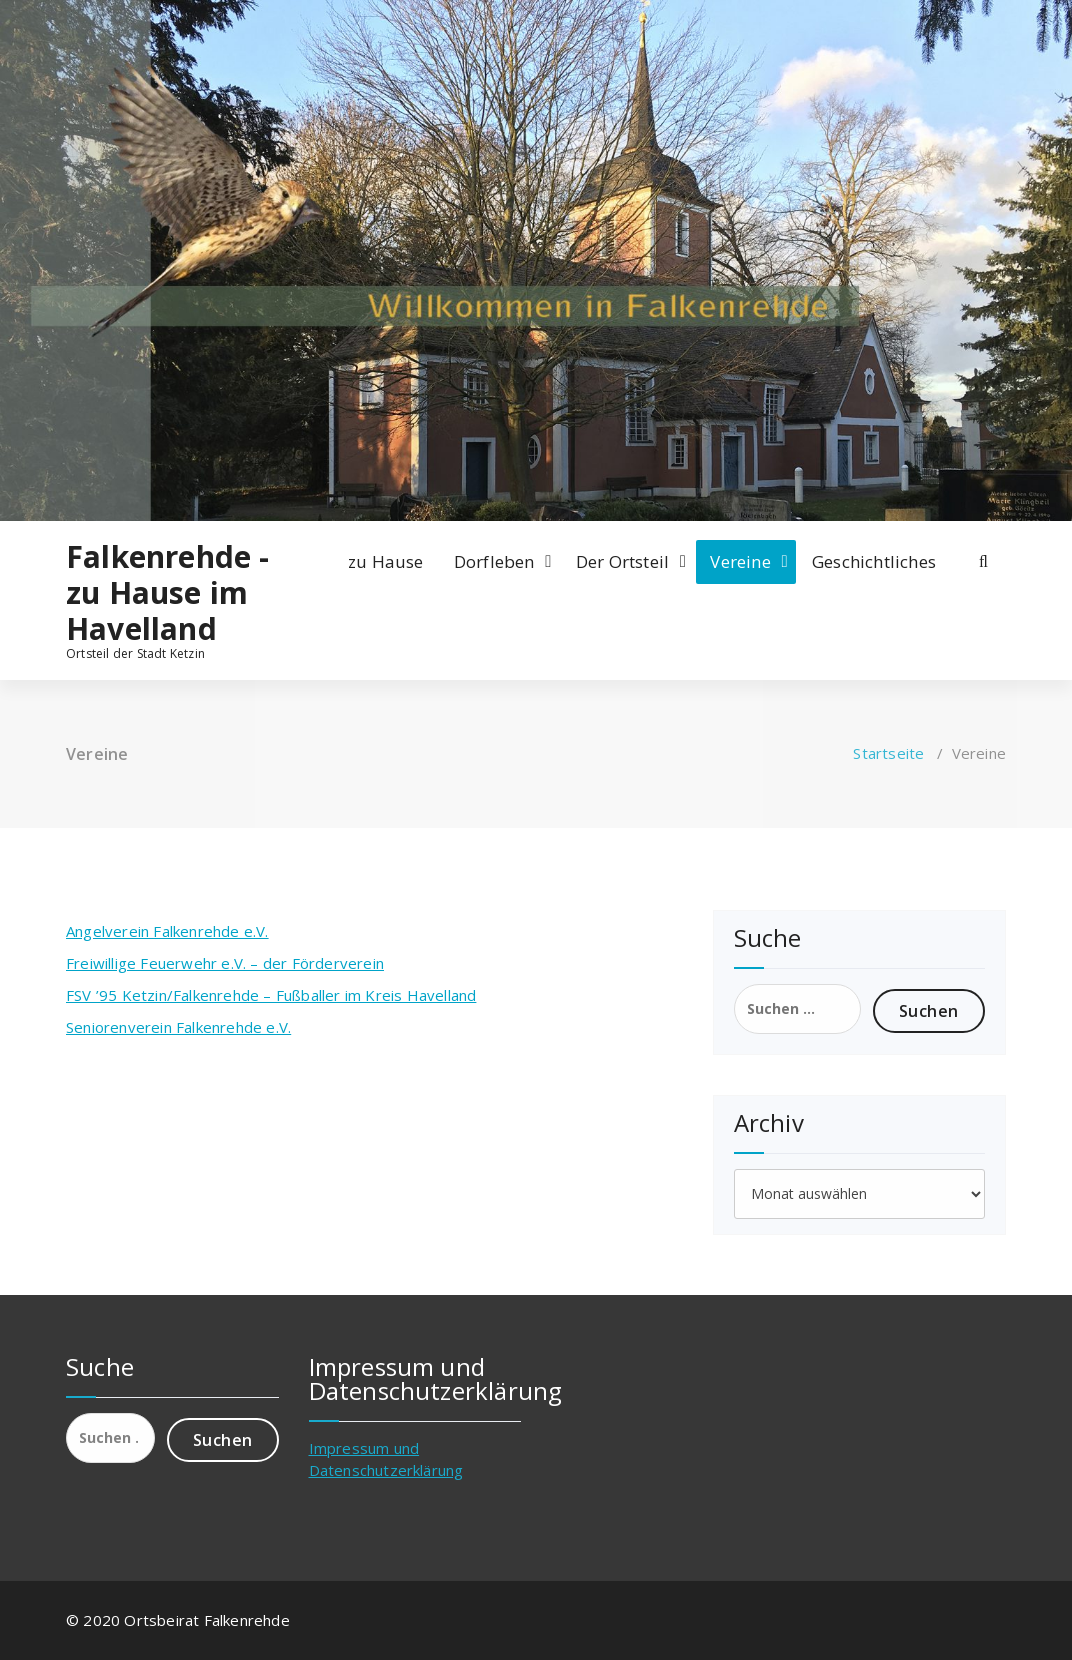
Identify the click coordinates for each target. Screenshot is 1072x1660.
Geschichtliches (874, 561)
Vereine (740, 561)
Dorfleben (494, 561)
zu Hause (386, 561)
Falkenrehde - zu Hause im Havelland (168, 593)
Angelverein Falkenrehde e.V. (167, 931)
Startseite (888, 753)
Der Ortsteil (622, 561)
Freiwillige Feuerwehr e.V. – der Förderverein (225, 963)
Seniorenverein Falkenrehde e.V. (178, 1027)
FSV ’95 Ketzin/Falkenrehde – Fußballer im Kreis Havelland (271, 995)
